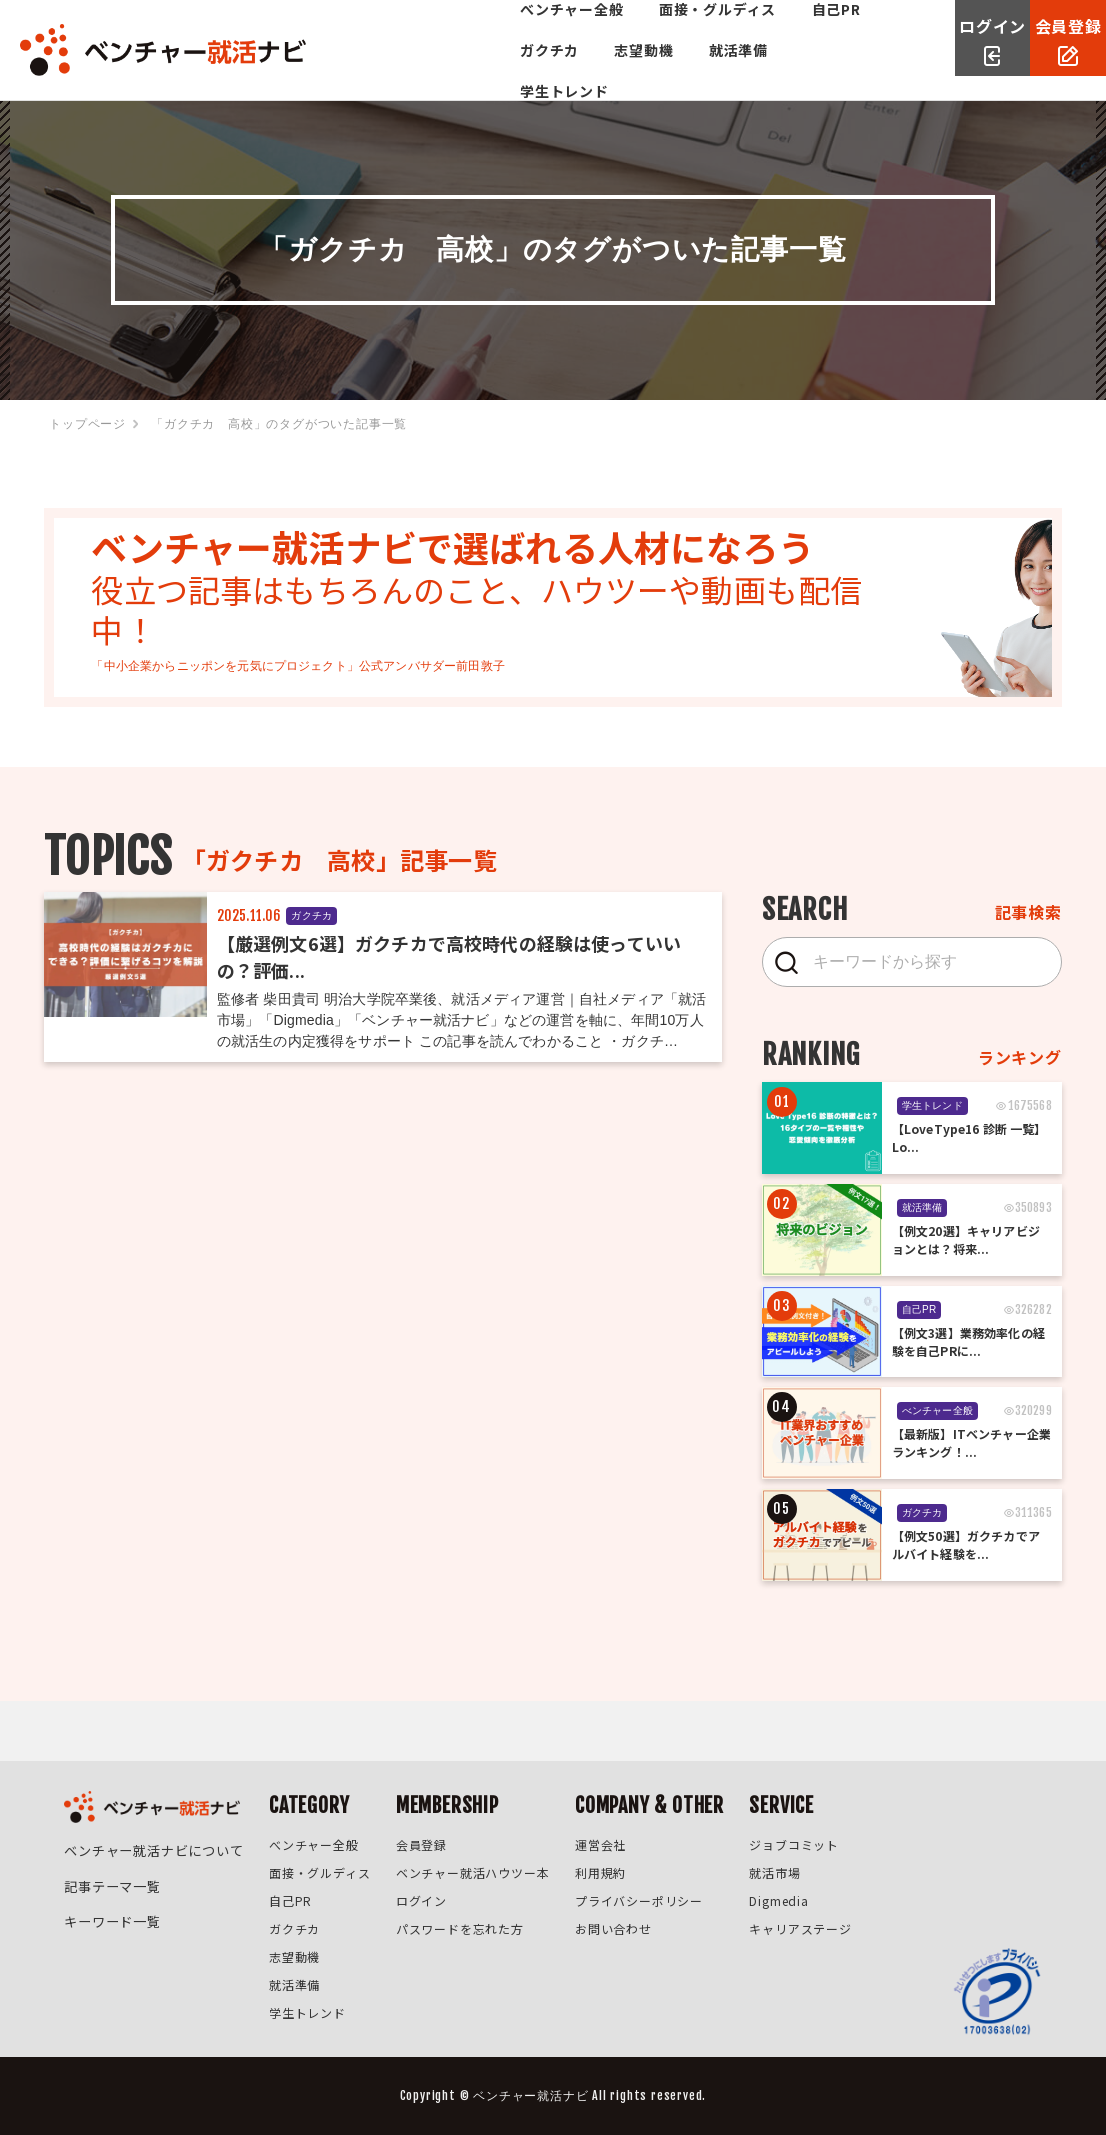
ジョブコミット (794, 1844)
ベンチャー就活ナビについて (147, 1846)
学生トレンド (410, 70)
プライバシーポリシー (638, 1900)
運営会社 (599, 1844)
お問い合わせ (612, 1928)
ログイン (419, 1900)
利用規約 (599, 1872)
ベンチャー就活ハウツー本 (471, 1872)
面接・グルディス (469, 29)
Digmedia (778, 1900)
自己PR (587, 29)
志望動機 (771, 29)
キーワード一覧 (109, 1902)
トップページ (87, 424)
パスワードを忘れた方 (458, 1928)
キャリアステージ (800, 1928)
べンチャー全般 (324, 29)
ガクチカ (677, 29)
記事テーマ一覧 (109, 1874)
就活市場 (774, 1872)
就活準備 (301, 70)
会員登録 (419, 1844)
